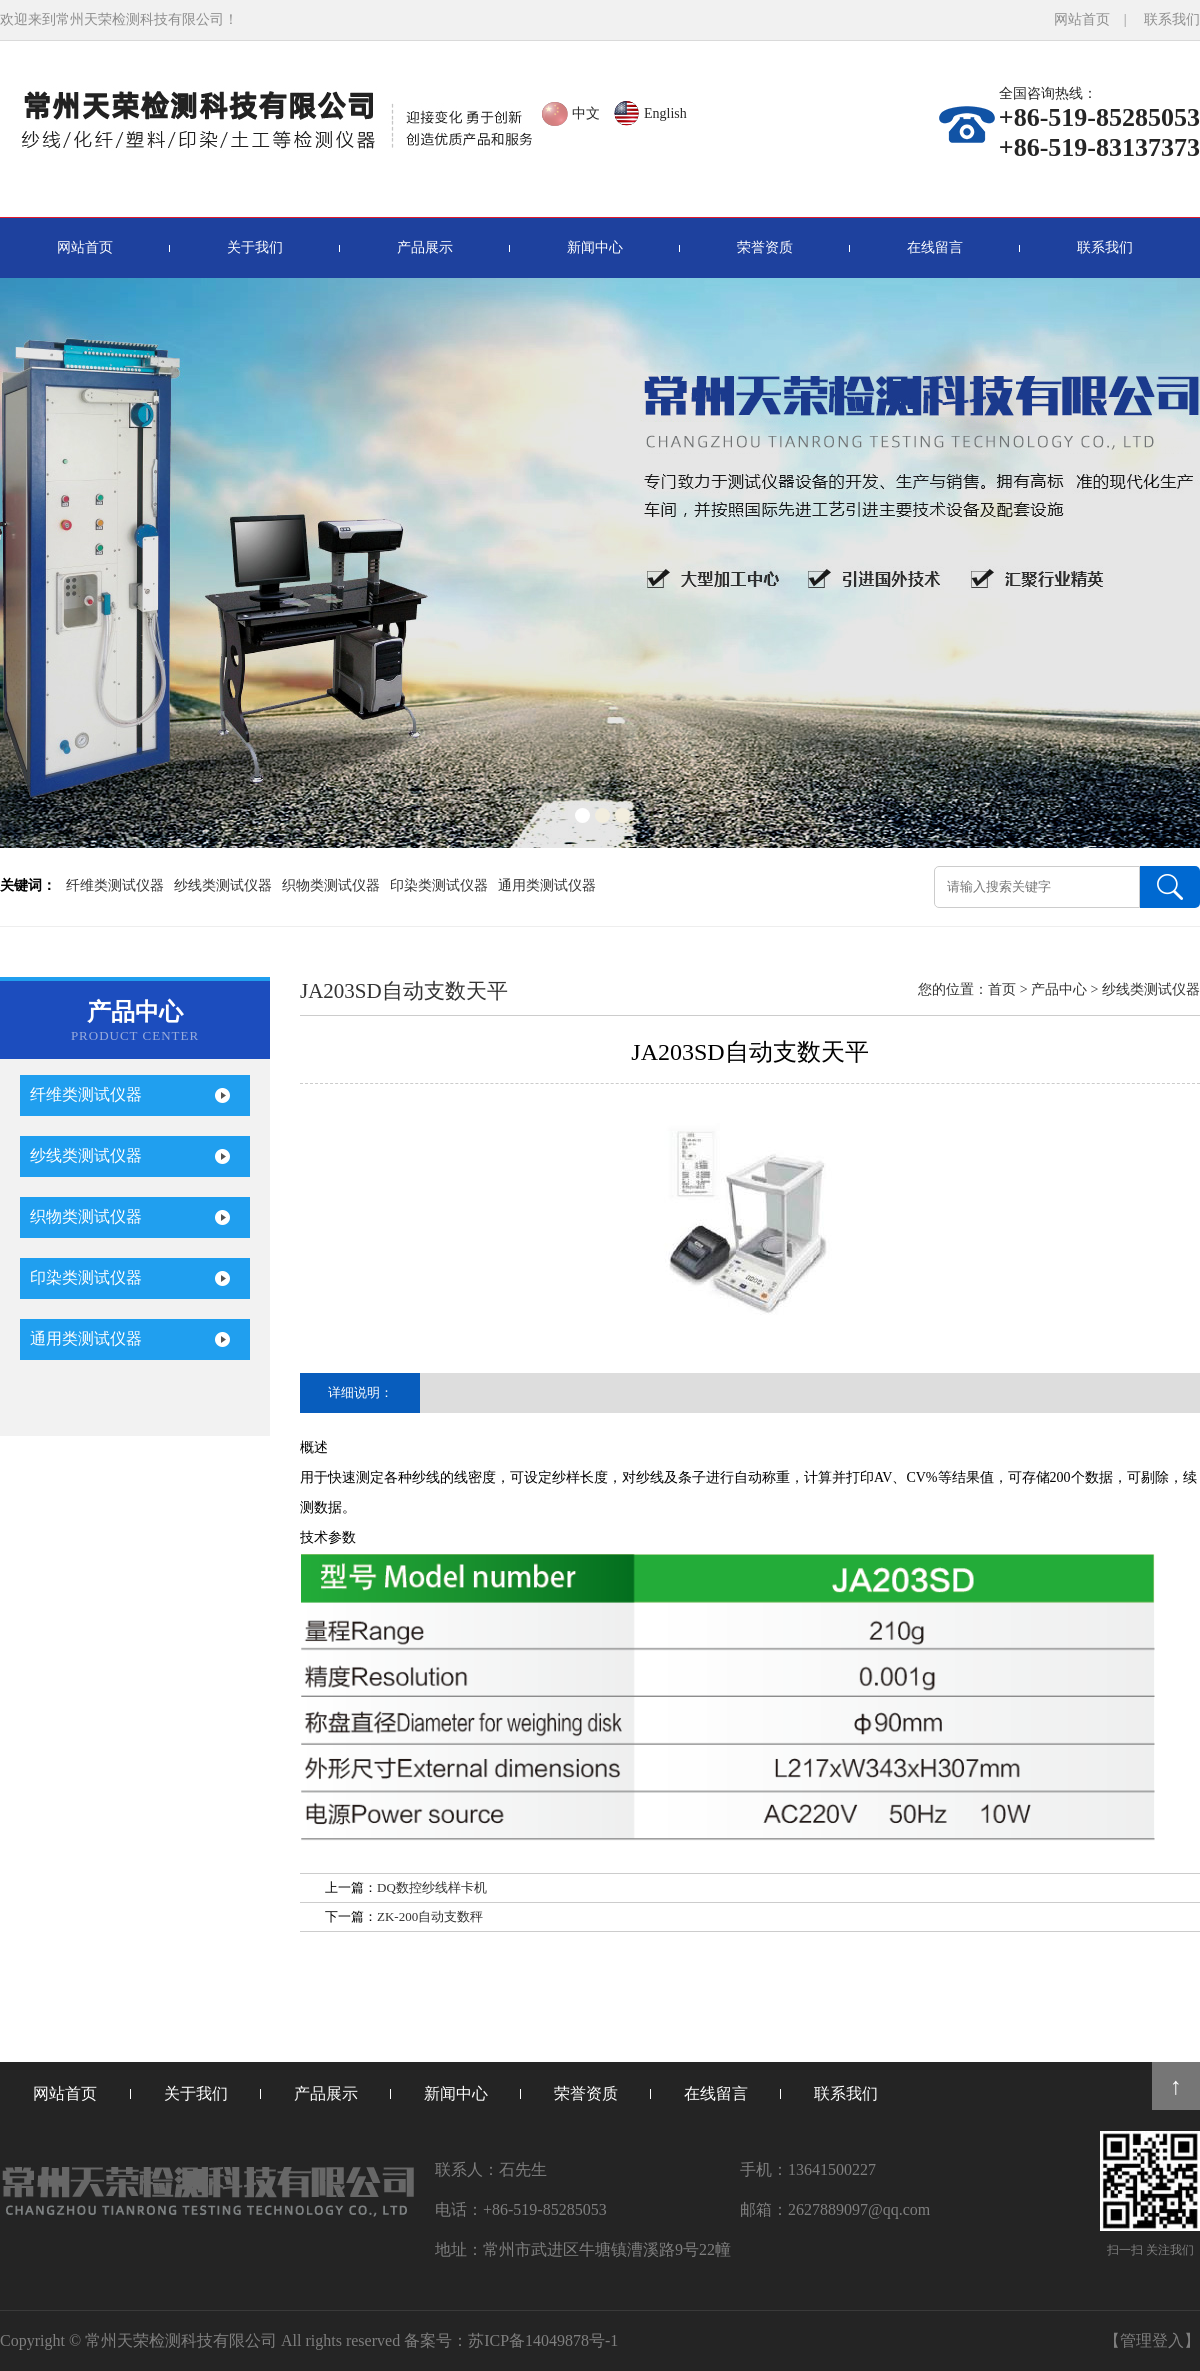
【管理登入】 (1152, 2340)
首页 (1002, 989)
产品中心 (1059, 989)
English (665, 113)
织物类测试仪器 (331, 885)
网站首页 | (1097, 19)
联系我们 (1172, 19)
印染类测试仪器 (439, 885)
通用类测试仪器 (547, 885)
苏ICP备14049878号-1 (543, 2340)
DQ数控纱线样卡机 (432, 1887)
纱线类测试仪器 (223, 885)
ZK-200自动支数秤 (430, 1916)
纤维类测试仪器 (115, 885)
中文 (586, 113)
